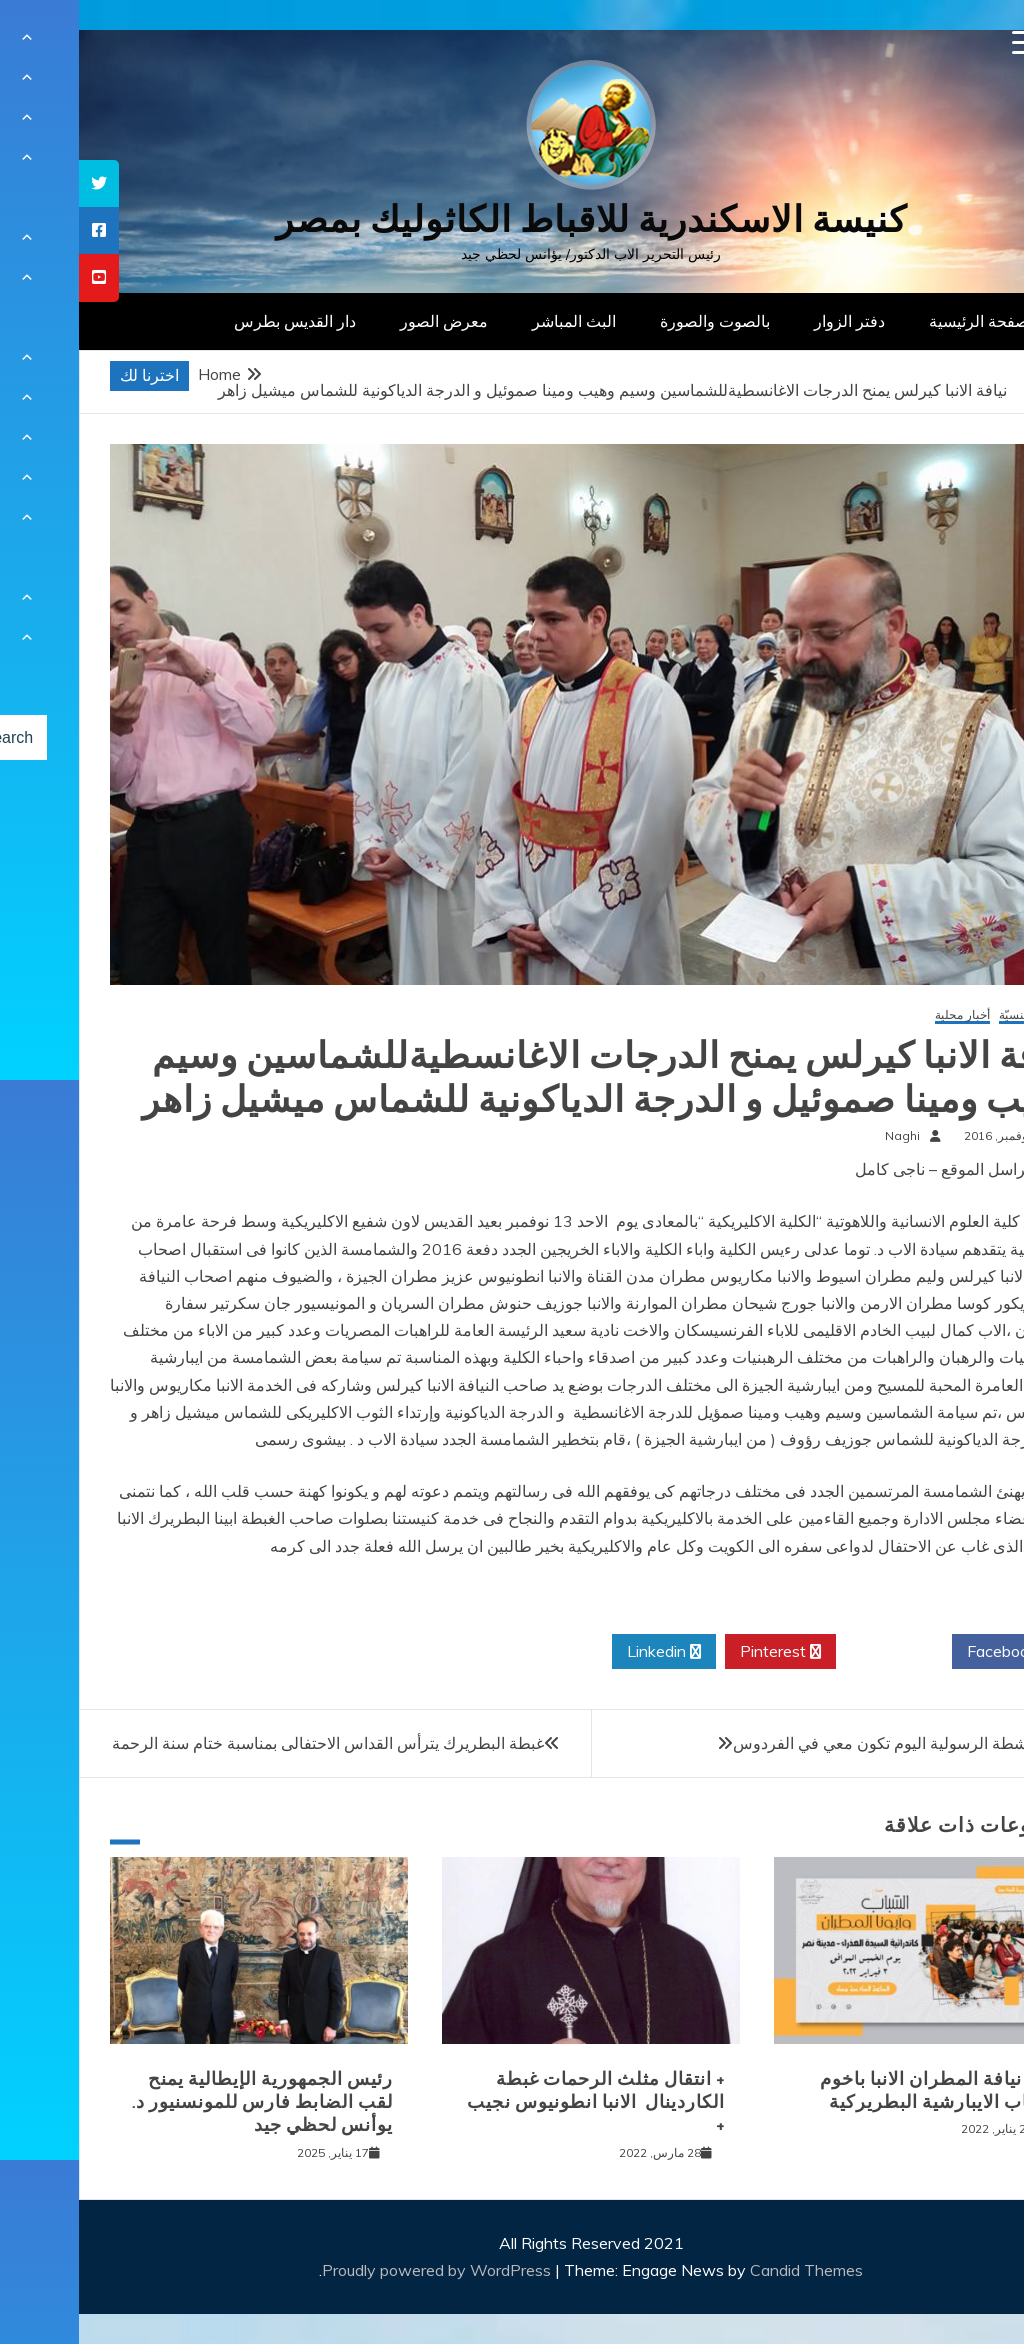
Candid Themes (727, 2270)
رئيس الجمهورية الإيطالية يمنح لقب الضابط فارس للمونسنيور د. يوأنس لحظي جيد (183, 2102)
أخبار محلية (883, 1015)
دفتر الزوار (770, 321)
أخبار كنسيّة (949, 1015)
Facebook (930, 1652)
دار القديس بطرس (216, 321)
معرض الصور (365, 321)
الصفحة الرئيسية (904, 321)
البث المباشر (495, 321)
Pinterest (701, 1652)
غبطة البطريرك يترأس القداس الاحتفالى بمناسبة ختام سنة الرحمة (249, 1743)
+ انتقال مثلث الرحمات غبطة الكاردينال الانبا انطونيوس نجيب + (517, 2102)
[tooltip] (20, 183)
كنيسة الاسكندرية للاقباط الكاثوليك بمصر (512, 219)
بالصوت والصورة (636, 321)
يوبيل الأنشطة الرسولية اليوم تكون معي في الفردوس (828, 1743)
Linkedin (585, 1652)
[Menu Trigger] (945, 42)
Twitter (815, 1652)
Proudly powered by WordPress (359, 2270)
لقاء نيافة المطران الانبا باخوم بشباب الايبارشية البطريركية (859, 2090)
